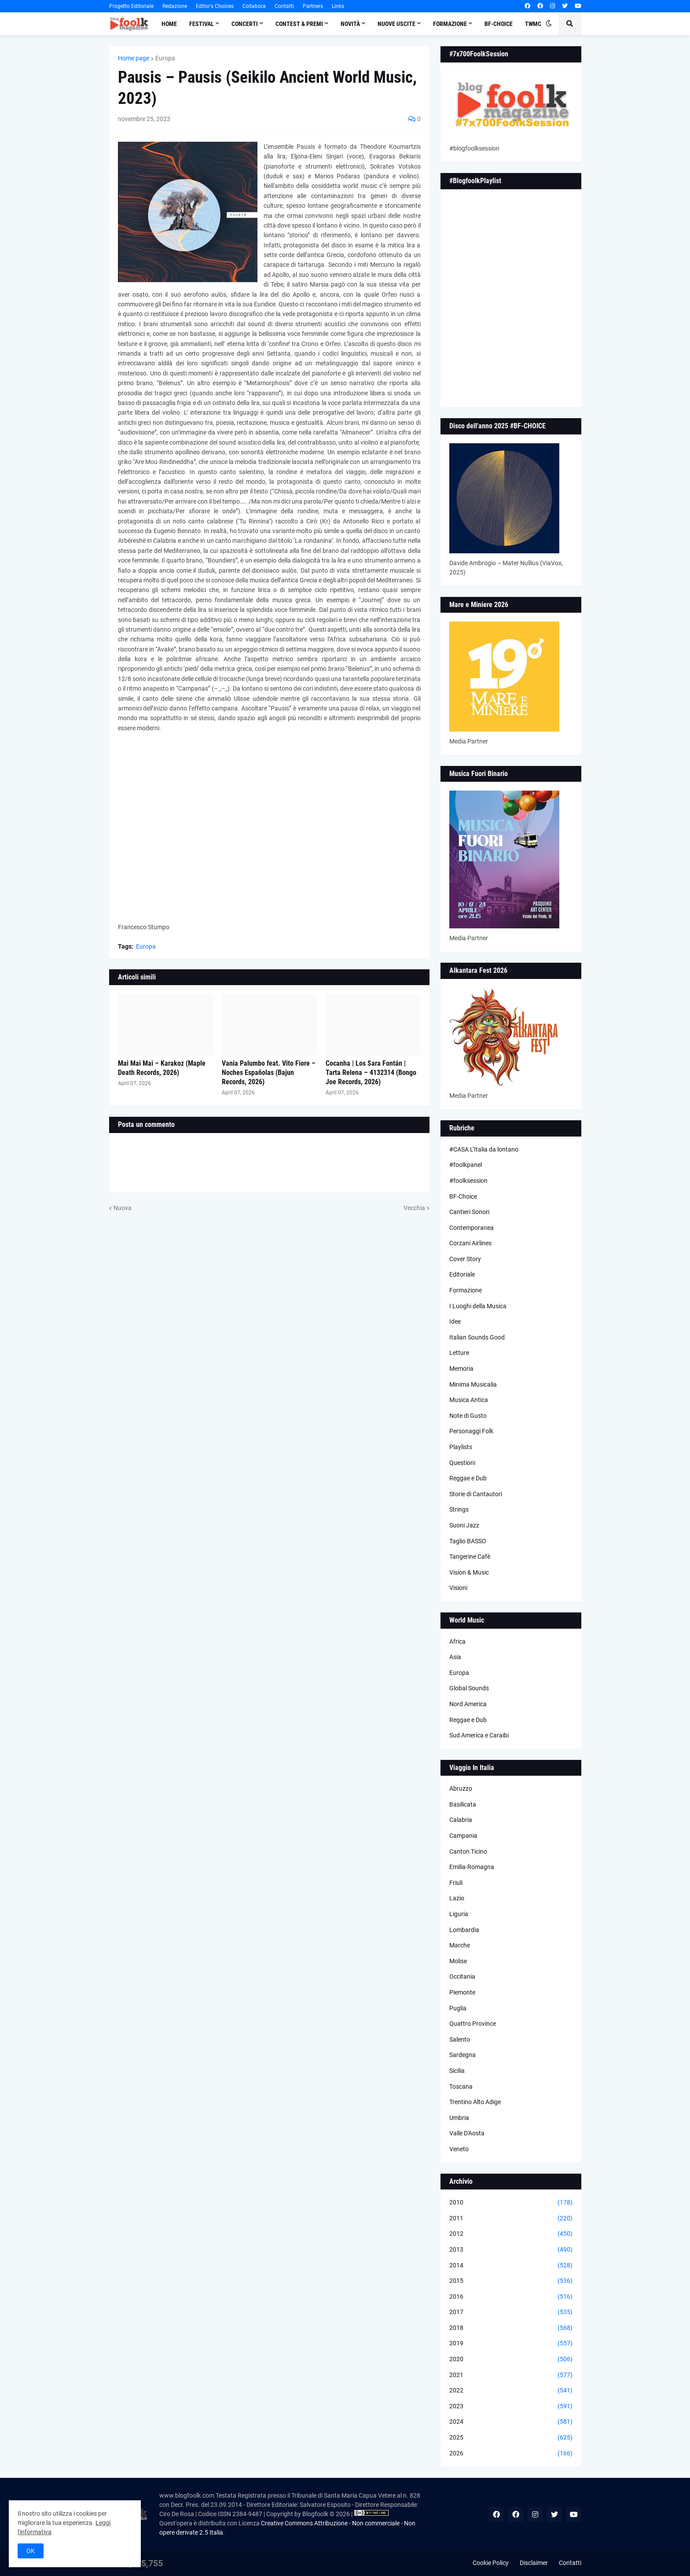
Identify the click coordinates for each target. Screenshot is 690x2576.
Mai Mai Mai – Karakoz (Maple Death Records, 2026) (162, 1068)
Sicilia (457, 2070)
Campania (463, 1835)
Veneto (459, 2149)
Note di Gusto (468, 1415)
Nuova (123, 1207)
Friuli (455, 1882)
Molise (458, 1961)
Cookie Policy (491, 2562)
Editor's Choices (215, 6)
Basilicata (462, 1804)
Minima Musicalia (473, 1384)
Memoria (461, 1368)
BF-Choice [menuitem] (498, 23)
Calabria (460, 1819)
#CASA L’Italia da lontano (483, 1149)
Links (338, 6)
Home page (133, 58)
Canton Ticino (468, 1851)
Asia (455, 1656)
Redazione (174, 6)
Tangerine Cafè (469, 1556)
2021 (511, 2375)
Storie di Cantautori (475, 1494)
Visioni (458, 1587)
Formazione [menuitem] (450, 23)
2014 (511, 2265)
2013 (511, 2249)
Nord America (468, 1704)
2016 (511, 2297)
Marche (459, 1945)
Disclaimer (534, 2562)
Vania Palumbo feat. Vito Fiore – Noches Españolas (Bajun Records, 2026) (269, 1072)
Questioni (462, 1462)
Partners (313, 6)
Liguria (458, 1913)
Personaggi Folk (471, 1431)
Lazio (456, 1898)
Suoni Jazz (464, 1525)
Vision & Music (469, 1572)
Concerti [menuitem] (244, 23)
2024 (511, 2422)
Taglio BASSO (467, 1541)
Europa (165, 58)
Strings (459, 1509)
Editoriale (462, 1274)
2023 (511, 2406)
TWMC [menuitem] (533, 23)
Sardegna (462, 2054)
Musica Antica (468, 1399)
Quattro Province (472, 2023)
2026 (511, 2453)
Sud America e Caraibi (479, 1735)
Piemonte (462, 1992)
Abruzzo (460, 1788)
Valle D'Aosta (466, 2133)
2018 (511, 2328)
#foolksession (468, 1180)
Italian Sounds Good (477, 1337)
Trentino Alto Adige (475, 2101)
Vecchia (414, 1207)
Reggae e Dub (468, 1478)
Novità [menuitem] (350, 23)
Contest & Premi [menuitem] (299, 23)
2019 (511, 2343)
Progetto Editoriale (131, 6)
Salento (459, 2039)
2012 (511, 2234)
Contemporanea (471, 1227)
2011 (511, 2218)
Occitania (462, 1976)
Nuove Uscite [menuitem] (396, 23)
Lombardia (464, 1929)
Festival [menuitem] (201, 23)
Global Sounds (469, 1688)
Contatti (284, 6)
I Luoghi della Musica (477, 1306)
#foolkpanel (465, 1164)
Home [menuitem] (169, 23)
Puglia (457, 2008)
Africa (457, 1641)
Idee (455, 1321)
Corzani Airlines (470, 1243)
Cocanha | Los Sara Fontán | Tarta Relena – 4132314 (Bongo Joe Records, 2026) (371, 1072)
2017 (511, 2312)
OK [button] (30, 2550)
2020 (511, 2359)
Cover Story (465, 1258)
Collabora (254, 6)
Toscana (461, 2086)
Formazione (465, 1290)
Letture (459, 1352)
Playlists (460, 1446)
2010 (511, 2202)
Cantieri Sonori (469, 1211)
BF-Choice (463, 1196)
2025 (511, 2437)
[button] (548, 23)
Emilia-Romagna (471, 1866)
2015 (511, 2281)
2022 (511, 2390)
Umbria (459, 2117)
